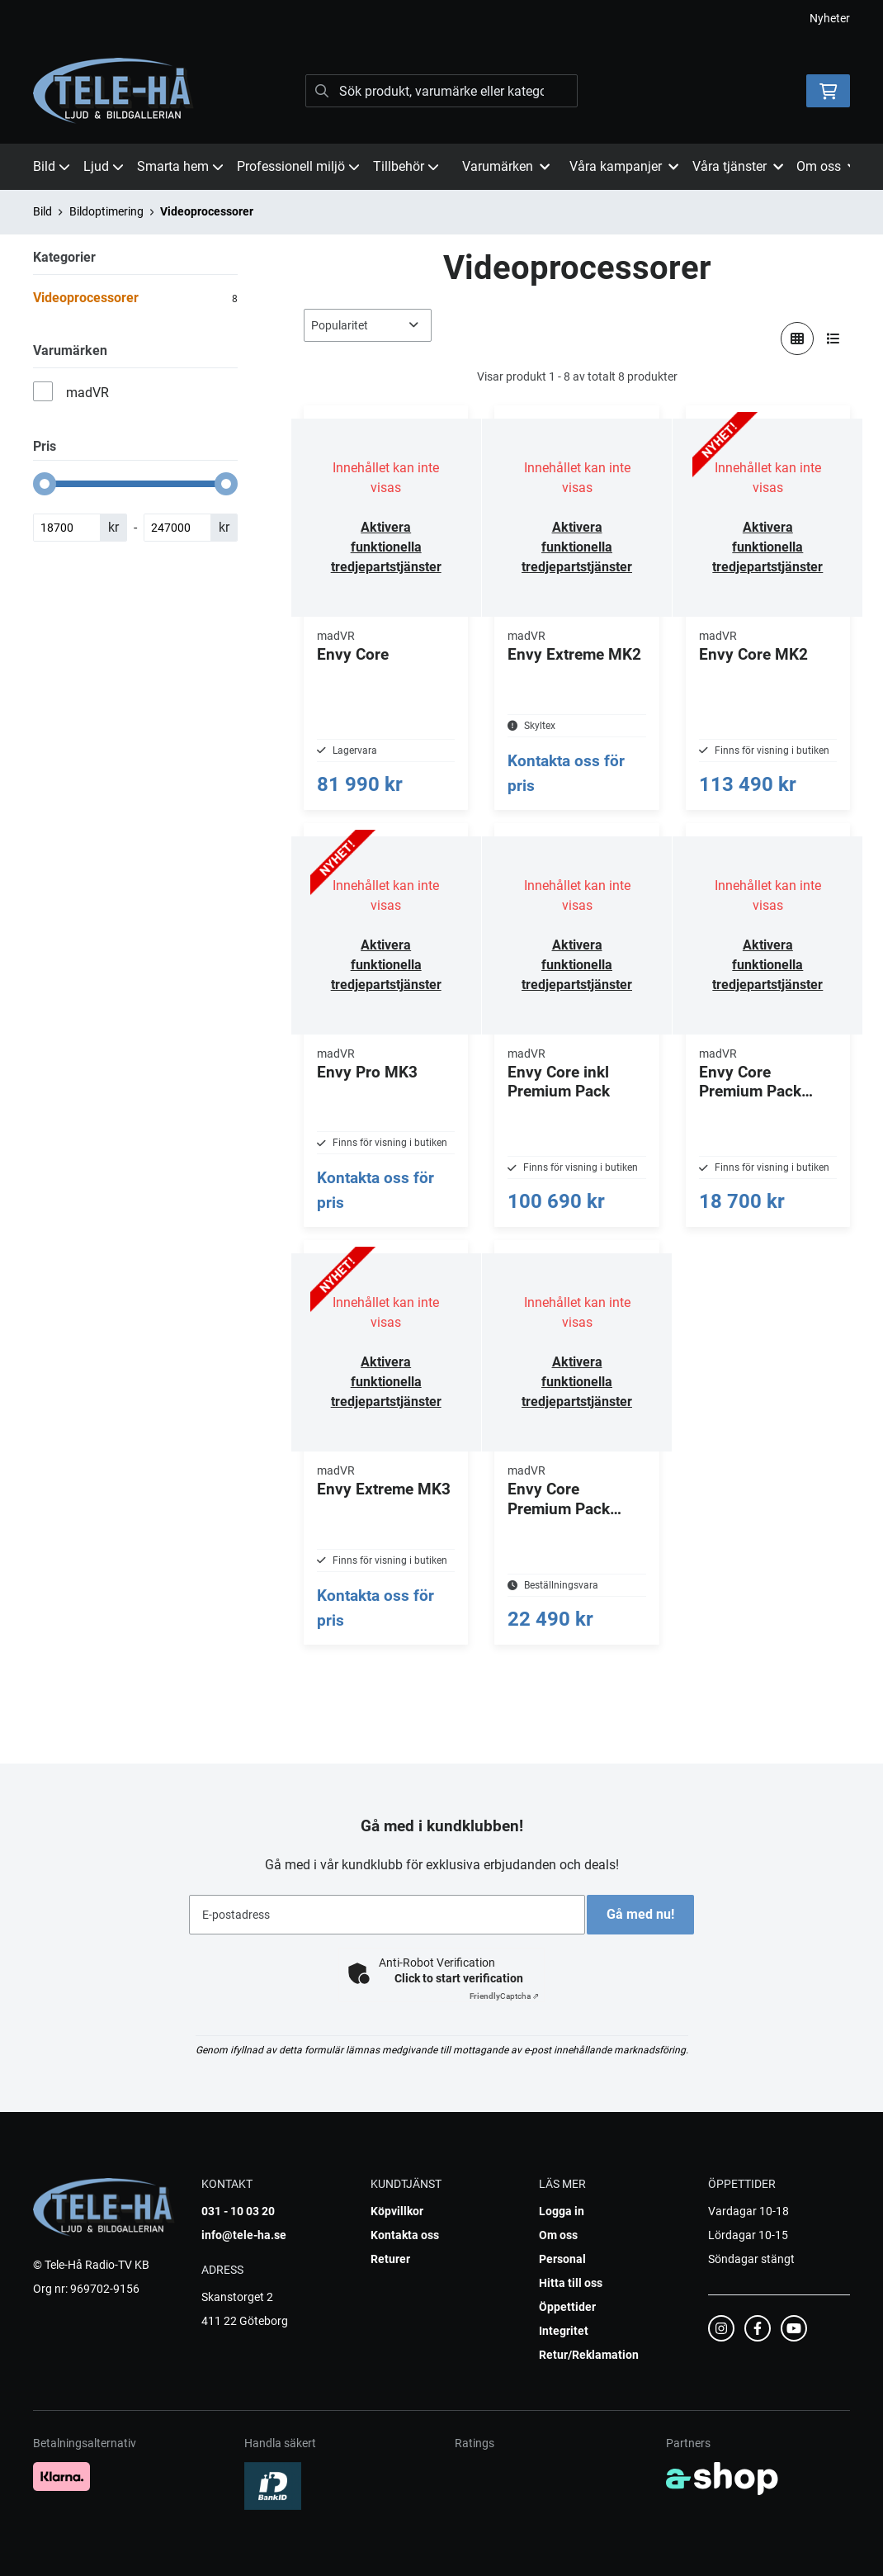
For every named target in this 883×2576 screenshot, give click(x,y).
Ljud (103, 166)
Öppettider (567, 2306)
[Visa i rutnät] (797, 338)
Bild (51, 166)
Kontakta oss (405, 2235)
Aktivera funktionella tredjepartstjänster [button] (386, 547)
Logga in (561, 2211)
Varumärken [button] (506, 166)
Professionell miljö (298, 166)
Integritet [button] (563, 2330)
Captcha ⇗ (504, 1996)
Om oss (558, 2235)
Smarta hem (180, 166)
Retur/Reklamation (589, 2354)
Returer (390, 2259)
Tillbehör (406, 166)
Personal (562, 2259)
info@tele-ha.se (243, 2235)
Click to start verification (458, 1978)
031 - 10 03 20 (238, 2211)
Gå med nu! (646, 1914)
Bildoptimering (106, 211)
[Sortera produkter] (368, 325)
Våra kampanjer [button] (623, 166)
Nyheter (830, 18)
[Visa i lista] (833, 338)
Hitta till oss (570, 2283)
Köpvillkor (397, 2211)
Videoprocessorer (206, 211)
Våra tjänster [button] (737, 166)
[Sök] (441, 90)
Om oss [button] (826, 166)
